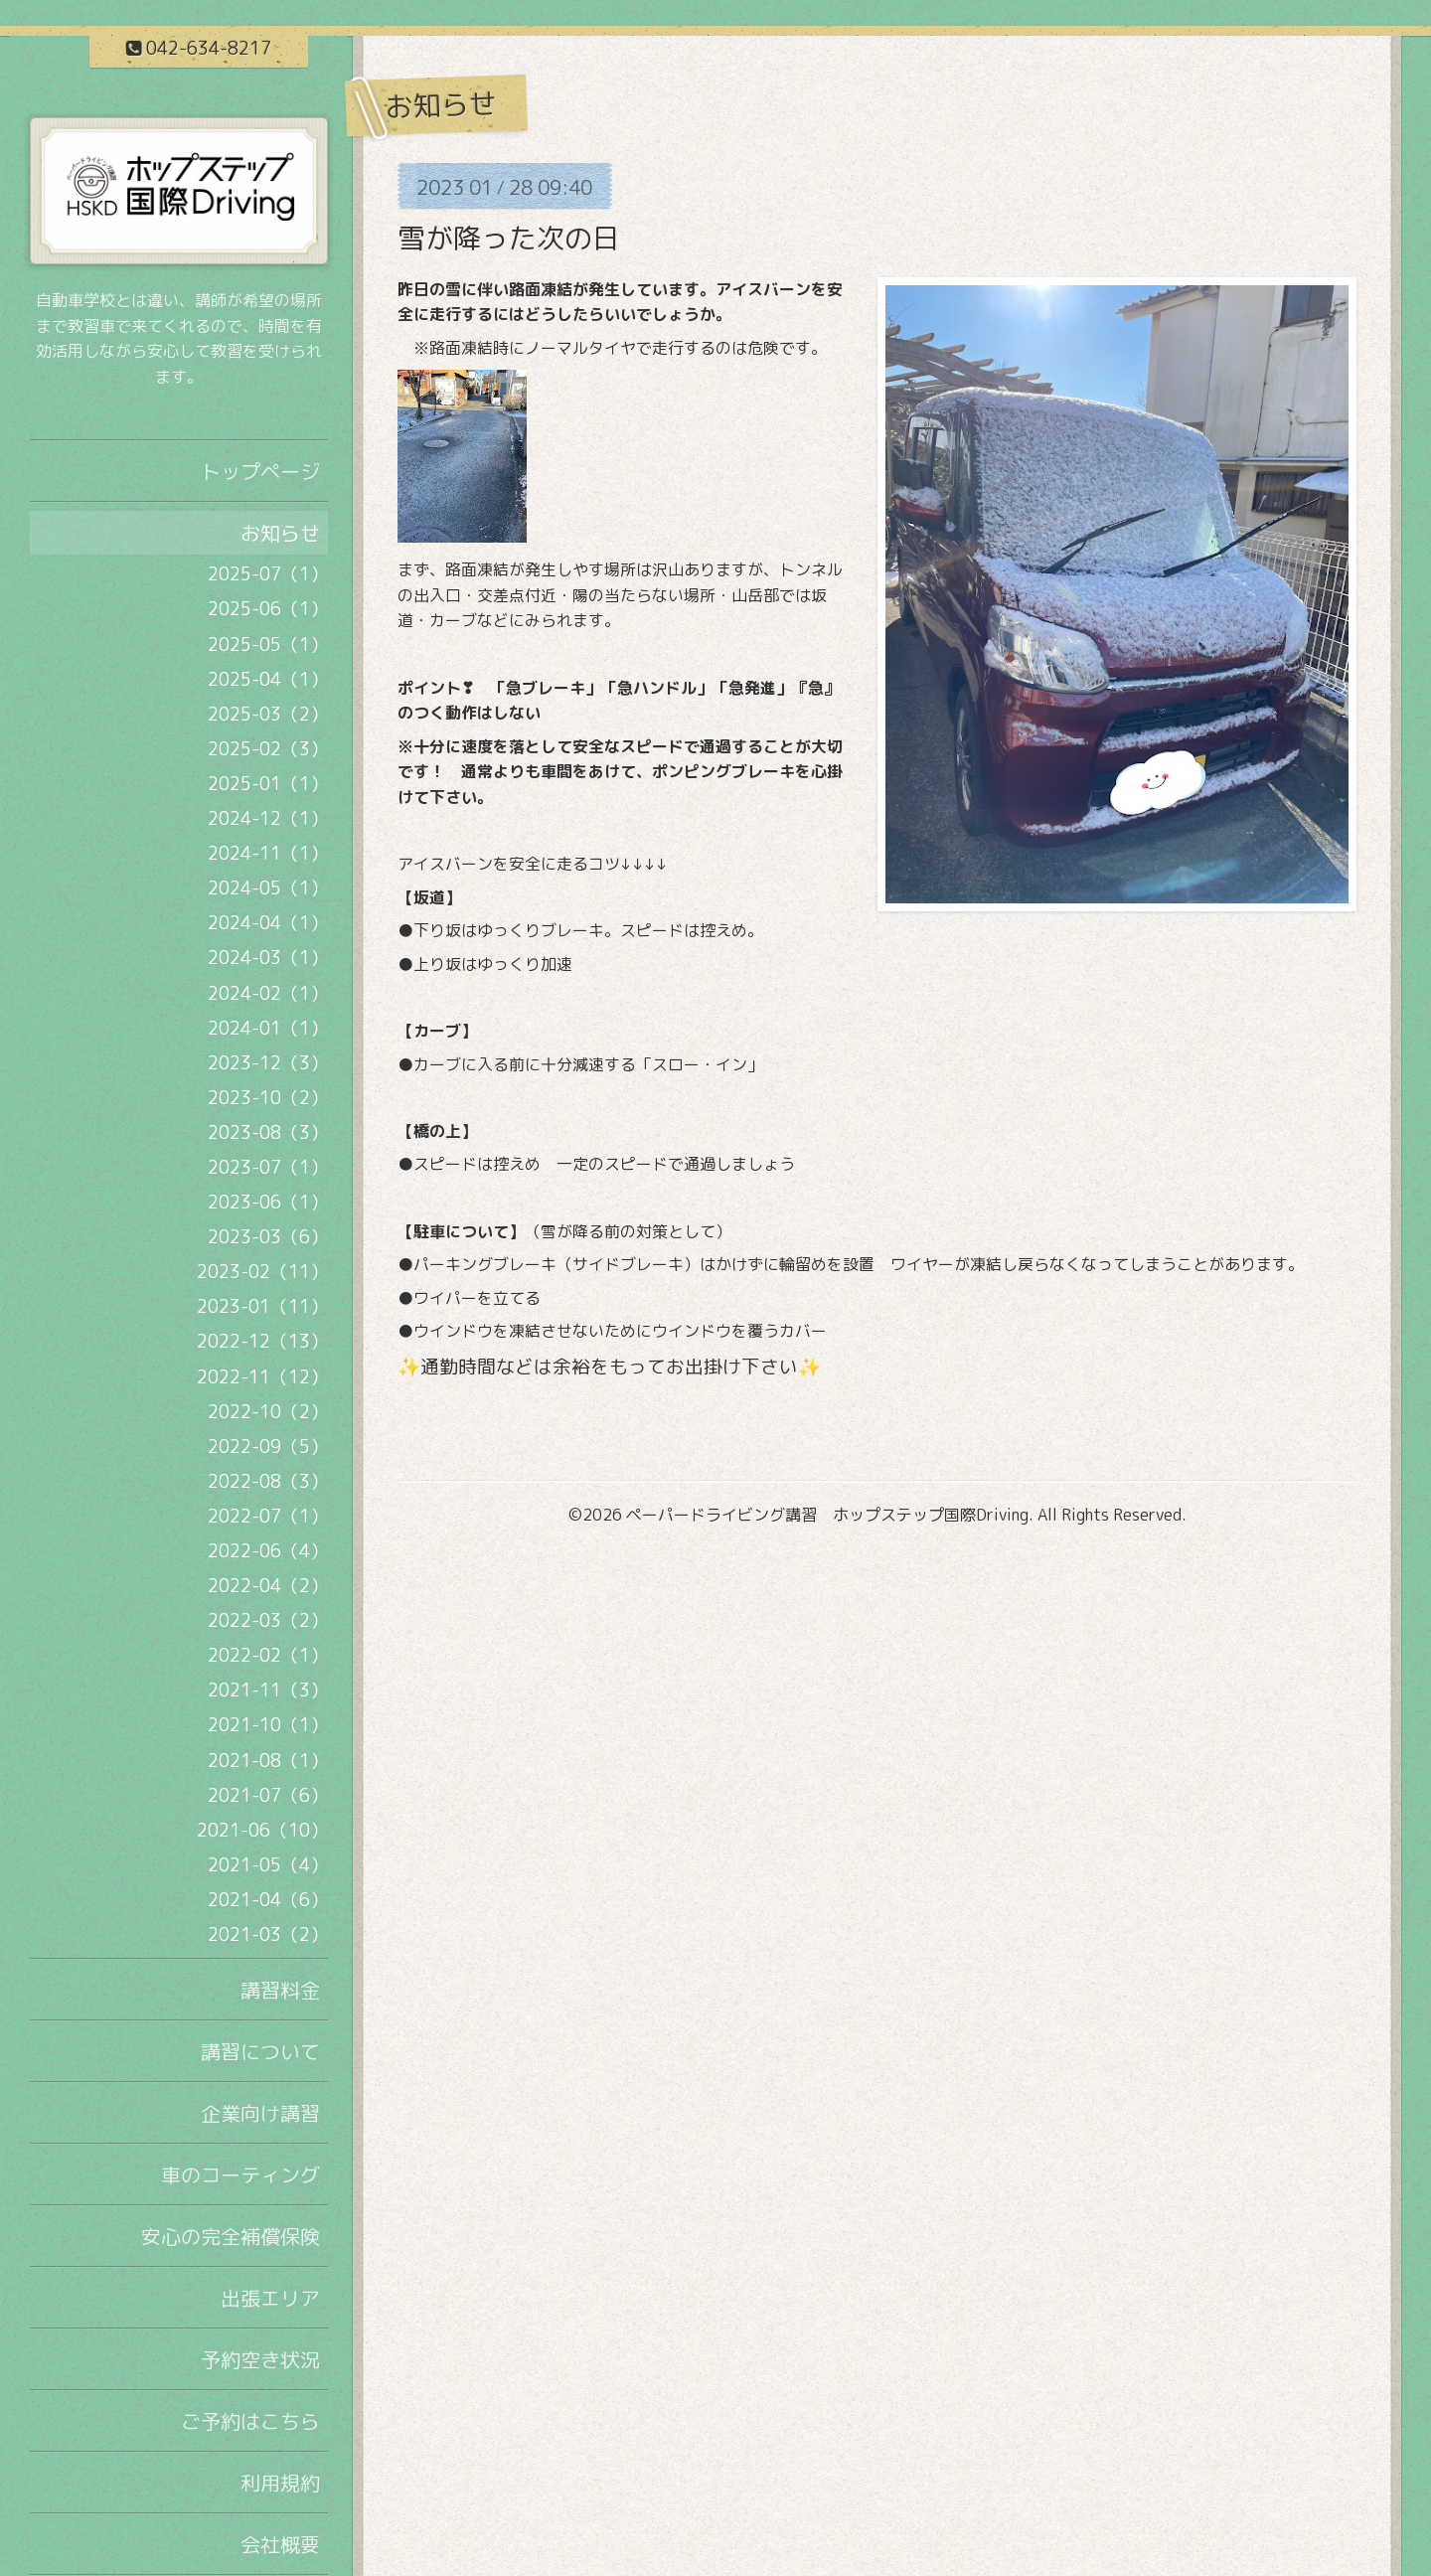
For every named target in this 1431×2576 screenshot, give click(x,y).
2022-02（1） (268, 1655)
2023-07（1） (268, 1167)
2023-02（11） (262, 1271)
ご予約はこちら (250, 2421)
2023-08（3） (268, 1132)
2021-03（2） (268, 1934)
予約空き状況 (260, 2359)
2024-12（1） (268, 818)
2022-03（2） (268, 1620)
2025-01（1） (268, 783)
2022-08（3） (268, 1481)
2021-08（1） (268, 1760)
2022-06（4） (268, 1550)
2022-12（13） (262, 1341)
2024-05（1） (268, 888)
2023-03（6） (268, 1236)
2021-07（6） (268, 1795)
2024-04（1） (268, 922)
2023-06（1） (268, 1202)
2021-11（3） (268, 1690)
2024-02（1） (268, 993)
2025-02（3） (268, 748)
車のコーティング (240, 2174)
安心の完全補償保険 (230, 2236)
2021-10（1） (268, 1724)
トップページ (260, 471)
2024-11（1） (268, 853)
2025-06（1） (268, 608)
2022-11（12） (262, 1377)
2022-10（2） (268, 1411)
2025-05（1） (268, 644)
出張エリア (270, 2298)
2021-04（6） (268, 1899)
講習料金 (280, 1990)
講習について (260, 2051)
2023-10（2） (268, 1097)
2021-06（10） (262, 1830)
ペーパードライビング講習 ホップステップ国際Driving (827, 1515)
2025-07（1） (268, 574)
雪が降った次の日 (509, 238)
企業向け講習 (260, 2113)
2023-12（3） (268, 1062)
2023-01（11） (262, 1306)
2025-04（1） (268, 679)
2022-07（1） (268, 1516)
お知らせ (280, 533)
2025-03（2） (268, 714)
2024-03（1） (268, 957)
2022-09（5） (268, 1446)
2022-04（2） (268, 1585)
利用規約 (280, 2482)
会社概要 (280, 2544)
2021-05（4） (268, 1864)
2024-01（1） (268, 1028)
